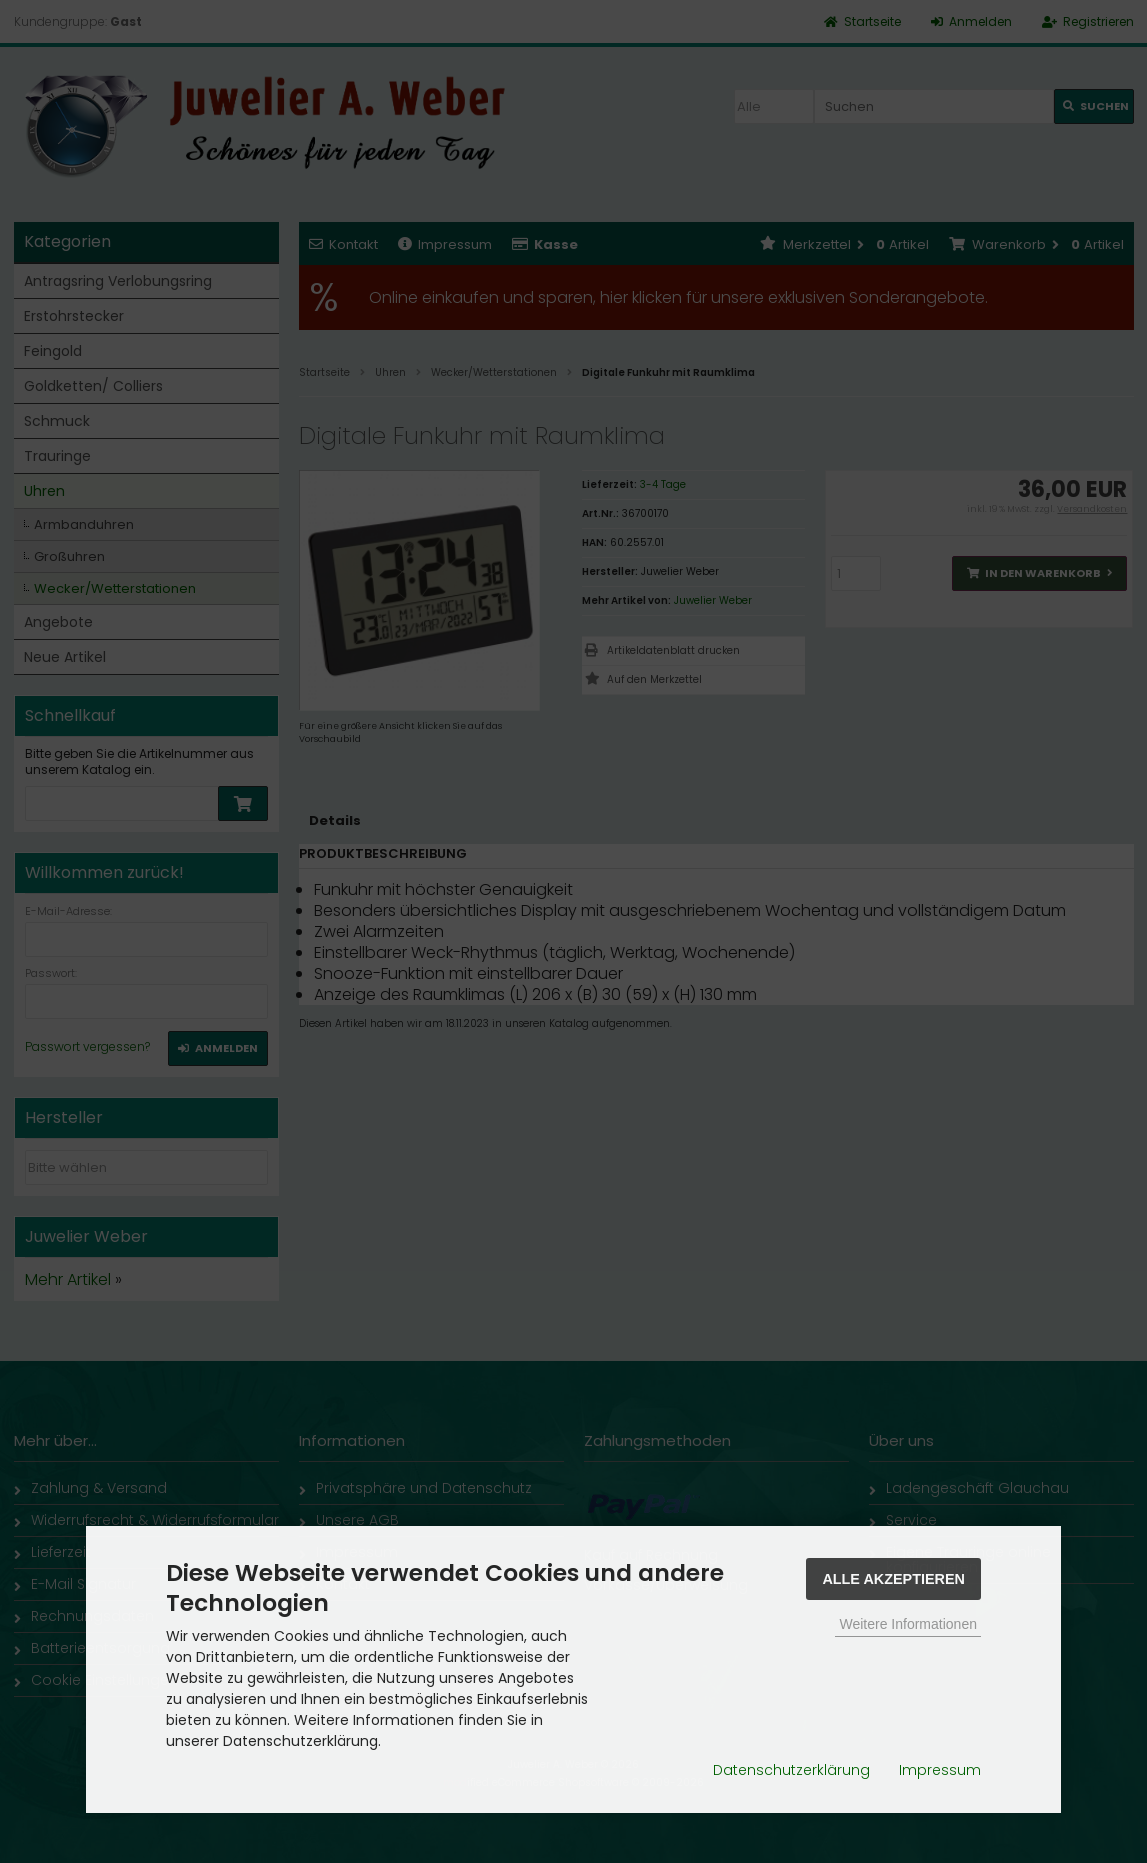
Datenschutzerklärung (791, 1770)
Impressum (940, 1770)
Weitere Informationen (907, 1624)
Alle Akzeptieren (893, 1579)
